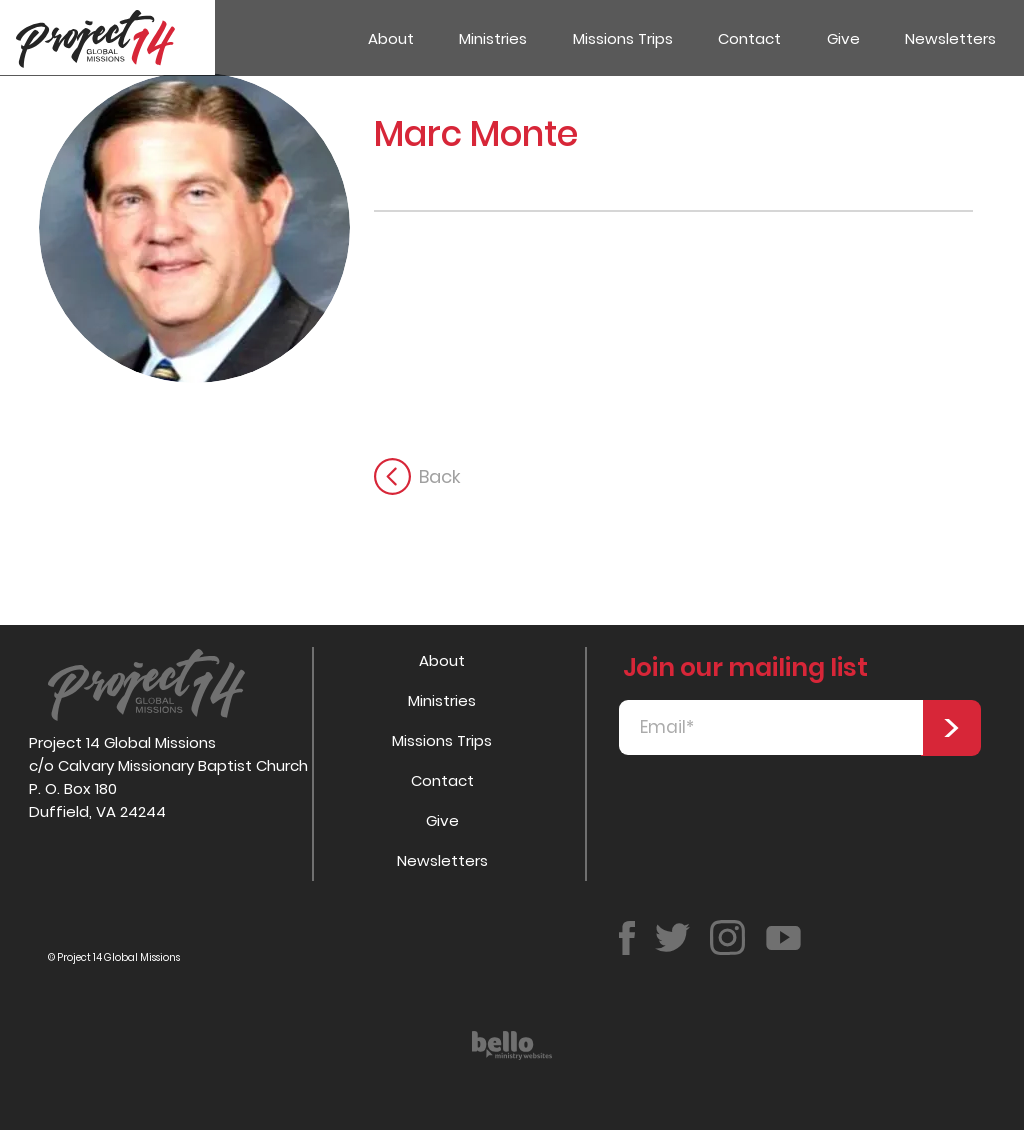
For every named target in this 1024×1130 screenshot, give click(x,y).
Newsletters (442, 860)
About (442, 660)
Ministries (442, 700)
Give (442, 820)
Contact (442, 780)
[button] (494, 38)
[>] (951, 728)
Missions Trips (442, 740)
